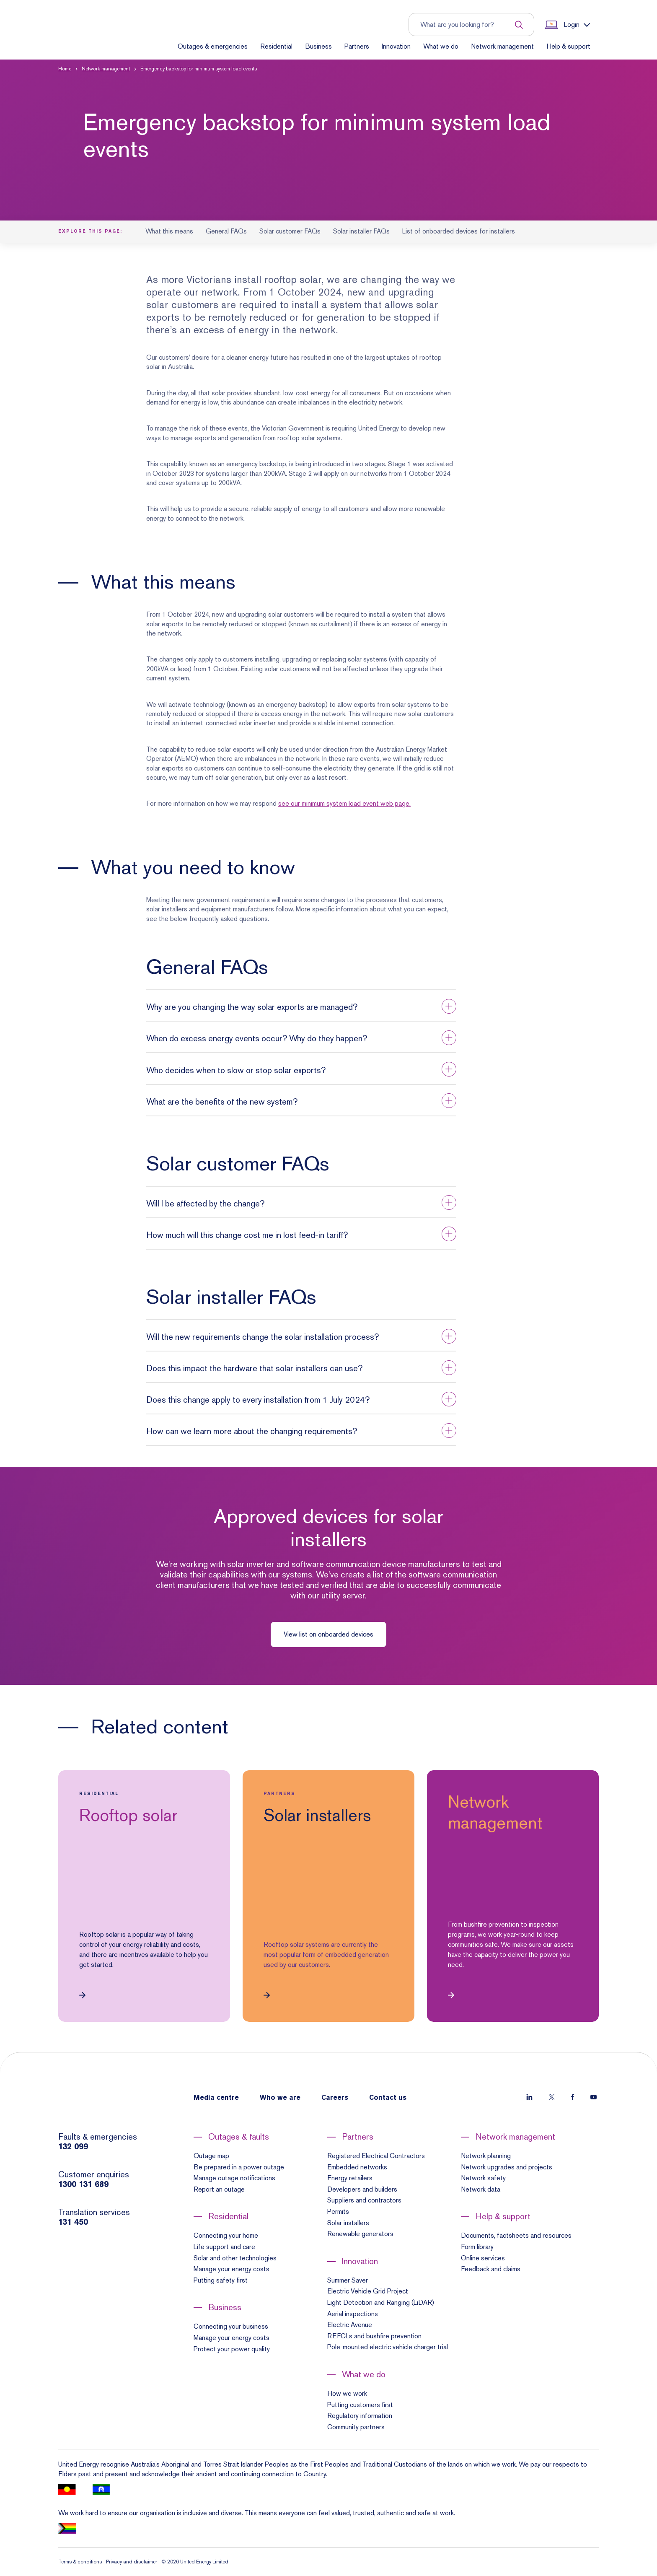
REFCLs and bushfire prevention (374, 2336)
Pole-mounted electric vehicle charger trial (387, 2347)
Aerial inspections (352, 2313)
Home (64, 68)
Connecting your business (231, 2326)
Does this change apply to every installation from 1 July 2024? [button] (258, 1399)
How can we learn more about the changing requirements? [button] (251, 1431)
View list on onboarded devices (328, 1634)
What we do (440, 46)
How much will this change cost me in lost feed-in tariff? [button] (247, 1235)
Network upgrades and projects (506, 2167)
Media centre (216, 2098)
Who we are (280, 2098)
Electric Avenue (349, 2324)
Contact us (387, 2098)
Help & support (568, 46)
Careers (334, 2098)
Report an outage (219, 2189)
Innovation (396, 46)
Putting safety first (221, 2280)
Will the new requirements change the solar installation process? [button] (262, 1336)
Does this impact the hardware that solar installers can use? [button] (254, 1368)
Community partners (356, 2427)
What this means (169, 231)
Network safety (483, 2178)
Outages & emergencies (213, 46)
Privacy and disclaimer (131, 2561)
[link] (144, 1896)
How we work (347, 2393)
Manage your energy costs (231, 2269)
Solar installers (348, 2222)
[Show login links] (566, 25)
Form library (477, 2246)
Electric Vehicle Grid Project (367, 2291)
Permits (338, 2211)
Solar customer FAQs (290, 231)
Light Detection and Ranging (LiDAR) (380, 2302)
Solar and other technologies (235, 2258)
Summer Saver (347, 2280)
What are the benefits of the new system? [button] (221, 1101)
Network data (480, 2189)
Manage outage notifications (234, 2178)
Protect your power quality (232, 2349)
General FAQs (226, 231)
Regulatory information (359, 2415)
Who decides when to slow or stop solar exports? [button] (236, 1070)
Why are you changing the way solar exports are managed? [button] (251, 1006)
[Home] (93, 39)
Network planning (486, 2155)
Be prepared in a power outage (239, 2167)
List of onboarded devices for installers (458, 231)
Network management (502, 46)
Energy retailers (349, 2178)
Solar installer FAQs (361, 231)
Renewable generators (360, 2233)
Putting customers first (360, 2404)
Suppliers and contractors (364, 2200)
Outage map (211, 2155)
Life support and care (224, 2246)
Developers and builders (362, 2189)
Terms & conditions (80, 2561)
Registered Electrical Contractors (376, 2155)
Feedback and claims (490, 2269)
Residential (276, 46)
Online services (483, 2258)
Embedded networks (357, 2167)
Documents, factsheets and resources (516, 2235)
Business (318, 46)
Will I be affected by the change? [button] (205, 1203)
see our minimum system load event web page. (344, 803)
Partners (356, 46)
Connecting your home (226, 2235)
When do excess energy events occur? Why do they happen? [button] (256, 1038)
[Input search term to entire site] (467, 24)
